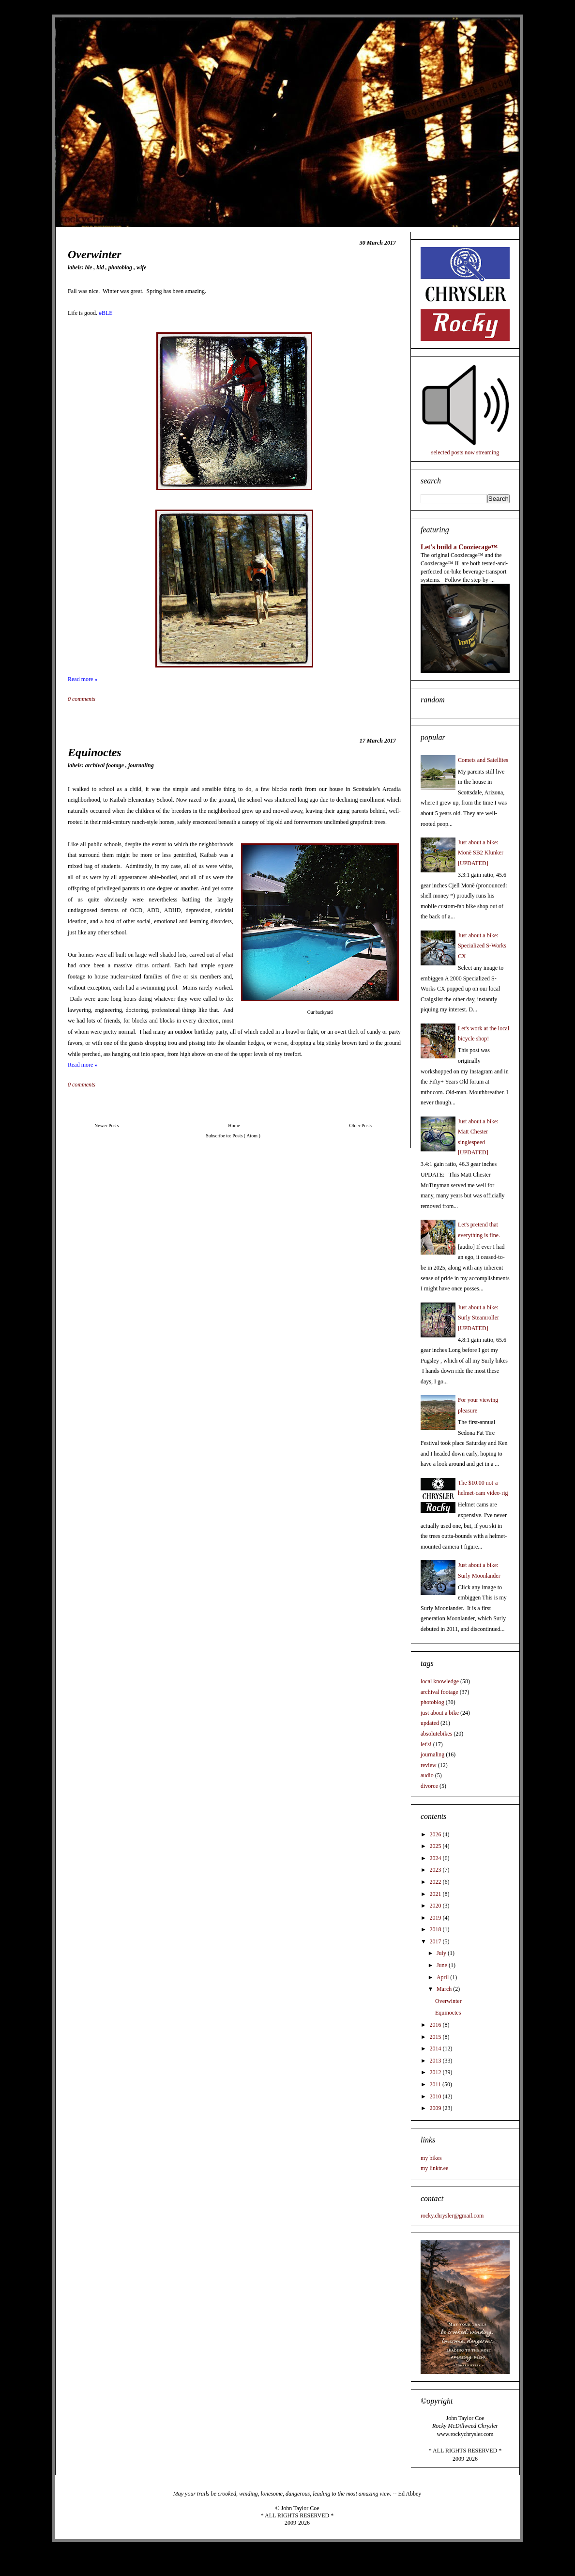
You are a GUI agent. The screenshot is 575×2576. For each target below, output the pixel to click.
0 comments (82, 699)
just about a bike (440, 1712)
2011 (436, 2084)
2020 (436, 1905)
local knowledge (440, 1681)
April (443, 1977)
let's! (426, 1744)
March (445, 1989)
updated (430, 1723)
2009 (436, 2108)
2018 (436, 1929)
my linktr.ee (434, 2168)
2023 (436, 1869)
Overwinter (94, 254)
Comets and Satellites (483, 760)
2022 (436, 1881)
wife (141, 267)
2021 (436, 1894)
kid (100, 267)
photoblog (121, 267)
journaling (141, 765)
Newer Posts (106, 1125)
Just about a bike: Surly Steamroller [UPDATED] (478, 1318)
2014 (436, 2048)
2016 (436, 2024)
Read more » (82, 679)
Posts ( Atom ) (246, 1135)
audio (427, 1775)
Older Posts (360, 1125)
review (429, 1765)
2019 (436, 1917)
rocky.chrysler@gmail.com (452, 2215)
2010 (436, 2096)
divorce (429, 1786)
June (443, 1965)
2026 (436, 1834)
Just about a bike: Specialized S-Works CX (482, 946)
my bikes (431, 2158)
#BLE (106, 313)
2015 (436, 2036)
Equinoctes (94, 752)
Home (234, 1125)
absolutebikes (436, 1733)
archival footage (105, 765)
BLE (89, 267)
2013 (436, 2060)
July (442, 1953)
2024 (436, 1858)
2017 (436, 1941)
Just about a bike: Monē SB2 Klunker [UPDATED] (480, 853)
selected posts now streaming (465, 452)
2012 (436, 2072)
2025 (436, 1846)
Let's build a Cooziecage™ (459, 547)
